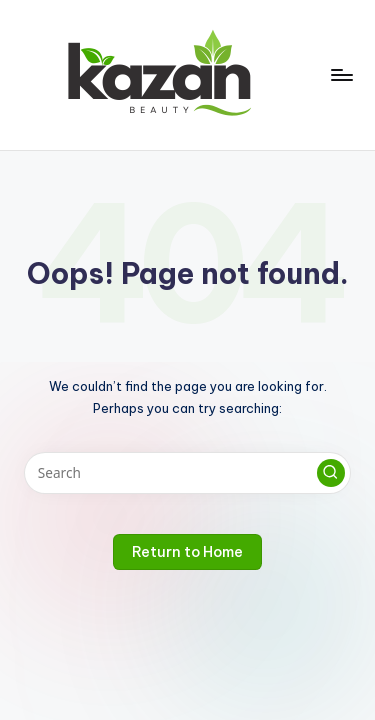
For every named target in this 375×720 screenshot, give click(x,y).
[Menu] (341, 74)
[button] (331, 473)
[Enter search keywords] (187, 473)
